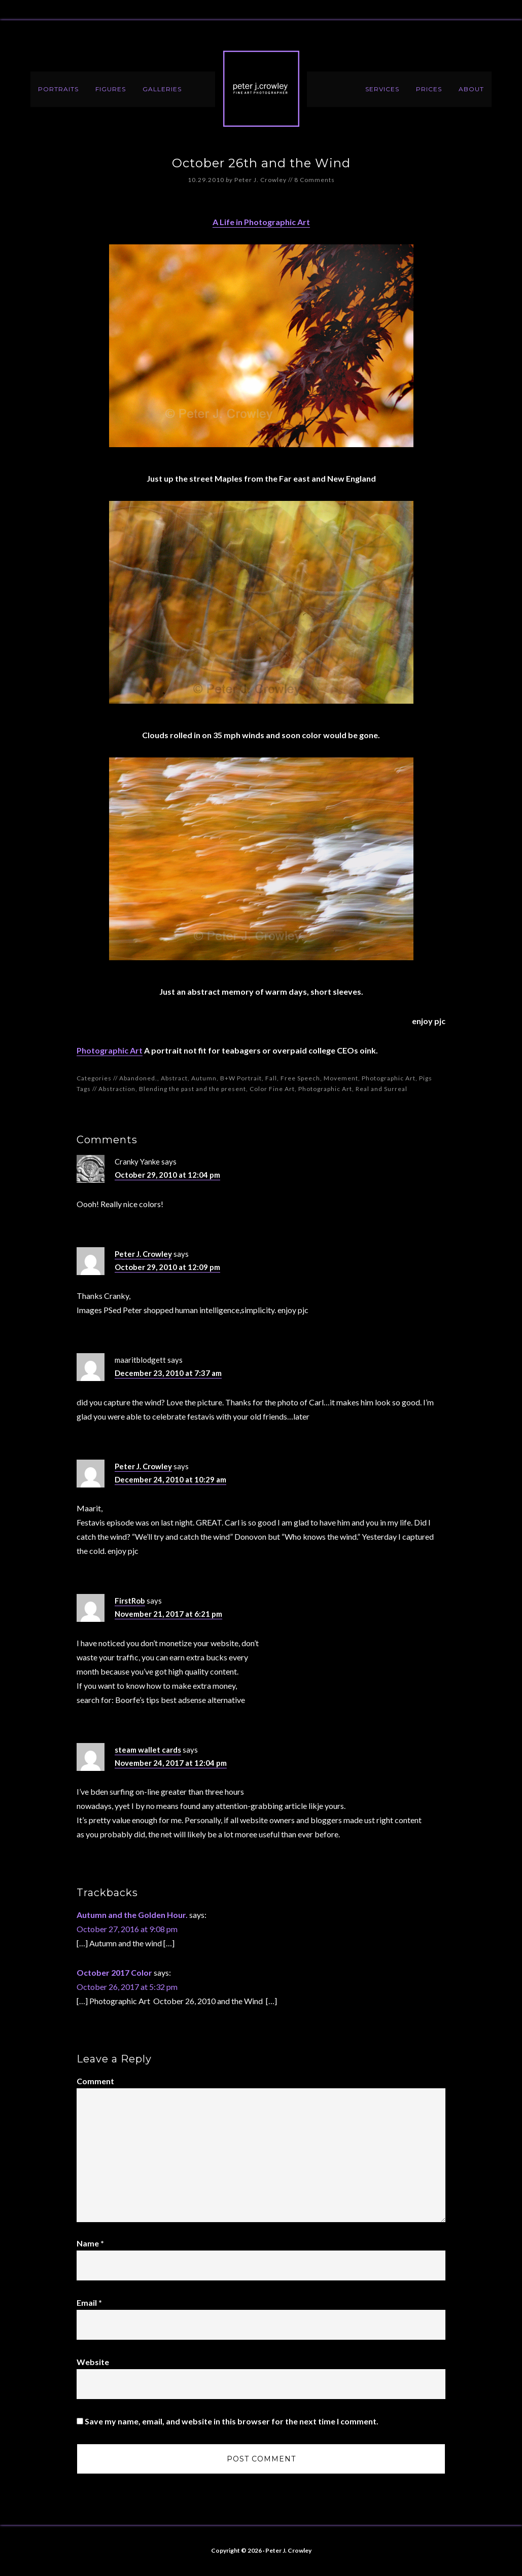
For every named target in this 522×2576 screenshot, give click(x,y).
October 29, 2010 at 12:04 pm (167, 1174)
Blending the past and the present (192, 1089)
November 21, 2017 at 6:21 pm (168, 1613)
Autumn (204, 1078)
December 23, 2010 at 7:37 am (168, 1372)
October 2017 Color (114, 1972)
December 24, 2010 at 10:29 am (170, 1479)
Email (89, 2302)
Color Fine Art (272, 1089)
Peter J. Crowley (261, 89)
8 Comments (314, 180)
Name (90, 2243)
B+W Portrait (241, 1078)
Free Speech (300, 1078)
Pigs (425, 1078)
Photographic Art (110, 1050)
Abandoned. (138, 1078)
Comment (95, 2081)
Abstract (174, 1078)
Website (93, 2362)
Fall (271, 1078)
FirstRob (130, 1600)
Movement (341, 1078)
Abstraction (116, 1089)
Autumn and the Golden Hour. (132, 1914)
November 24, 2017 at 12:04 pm (171, 1762)
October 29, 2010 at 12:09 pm (167, 1267)
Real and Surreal (381, 1089)
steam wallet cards (148, 1749)
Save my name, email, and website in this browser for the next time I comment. (231, 2421)
